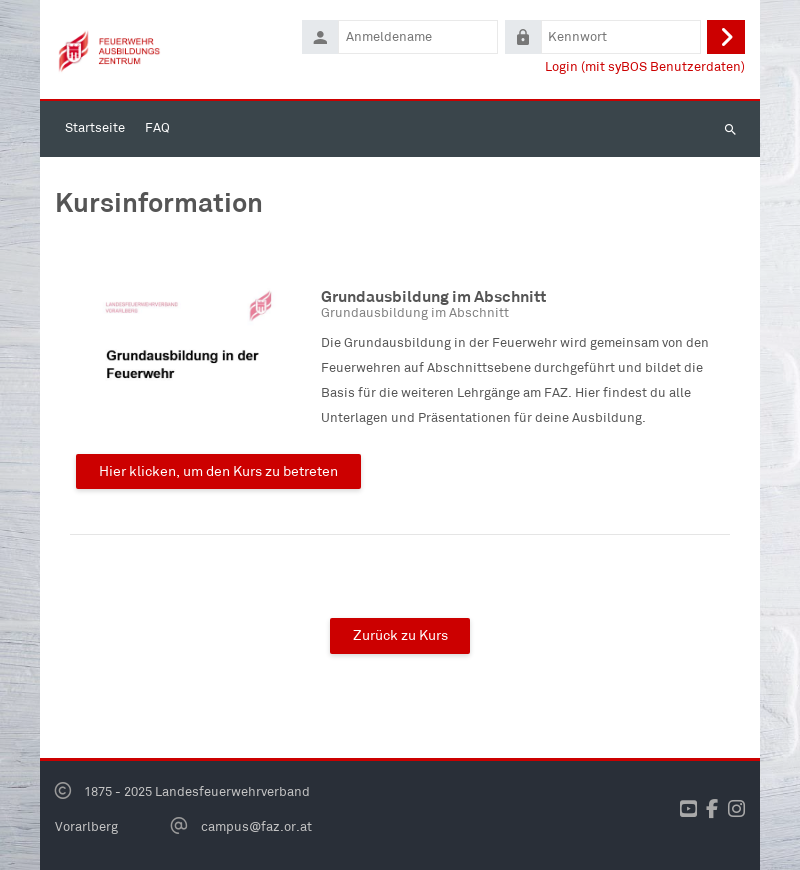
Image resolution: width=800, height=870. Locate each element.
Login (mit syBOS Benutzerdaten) (645, 66)
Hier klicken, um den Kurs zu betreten (218, 471)
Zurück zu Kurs (400, 635)
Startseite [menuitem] (95, 127)
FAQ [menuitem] (157, 127)
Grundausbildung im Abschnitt (433, 296)
